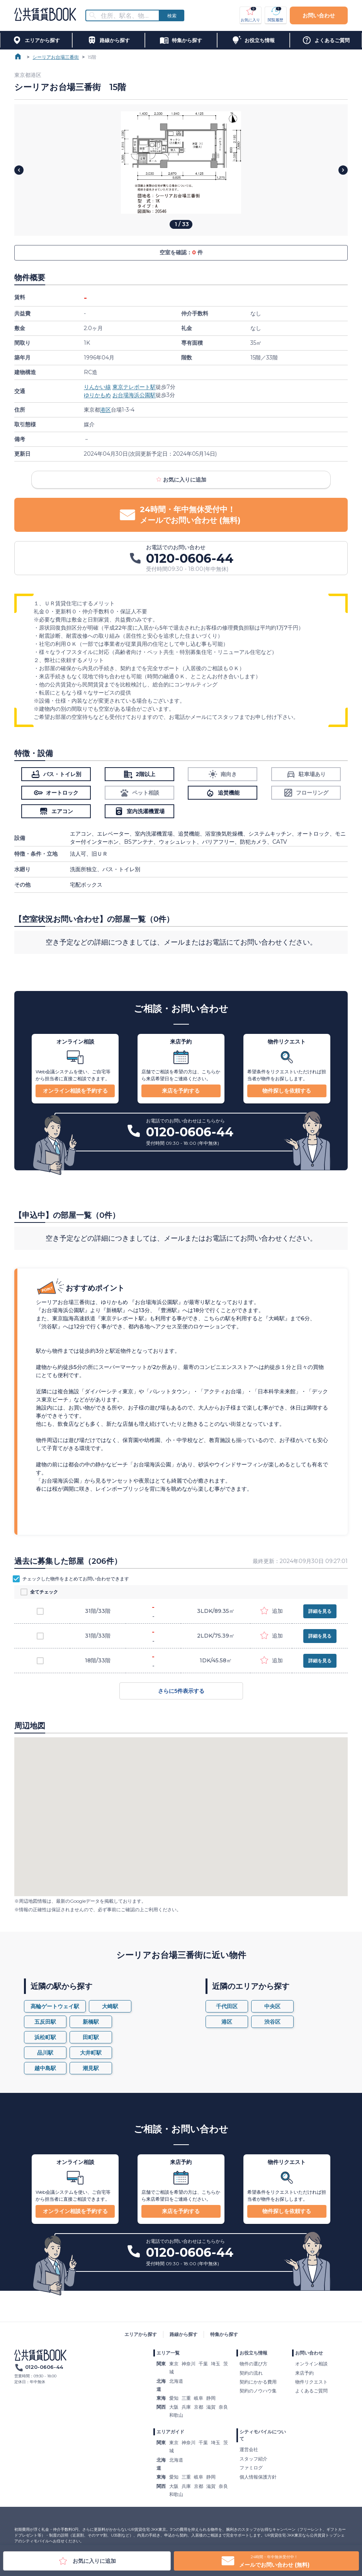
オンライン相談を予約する (75, 1091)
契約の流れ (251, 2373)
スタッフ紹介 (253, 2459)
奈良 (223, 2407)
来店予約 (304, 2373)
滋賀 (211, 2407)
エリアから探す (140, 2334)
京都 (198, 2407)
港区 (105, 409)
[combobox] (127, 16)
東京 (173, 2364)
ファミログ (251, 2467)
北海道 (176, 2381)
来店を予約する (181, 1091)
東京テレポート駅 (134, 386)
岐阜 (198, 2398)
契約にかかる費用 (258, 2382)
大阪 (173, 2407)
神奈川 (188, 2364)
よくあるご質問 (311, 2391)
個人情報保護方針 (258, 2477)
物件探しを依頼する (286, 1091)
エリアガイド (170, 2432)
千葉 (203, 2364)
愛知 (173, 2398)
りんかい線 (97, 386)
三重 (186, 2398)
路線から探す (183, 2334)
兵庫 (186, 2407)
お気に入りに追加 (181, 479)
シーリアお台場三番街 (55, 57)
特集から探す (224, 2334)
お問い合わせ (319, 15)
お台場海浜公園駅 (134, 395)
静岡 (211, 2398)
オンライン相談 (311, 2364)
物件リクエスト (311, 2382)
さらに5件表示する (181, 1691)
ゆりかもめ (97, 395)
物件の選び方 (253, 2364)
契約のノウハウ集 (258, 2391)
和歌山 (176, 2415)
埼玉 (215, 2364)
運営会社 (249, 2449)
